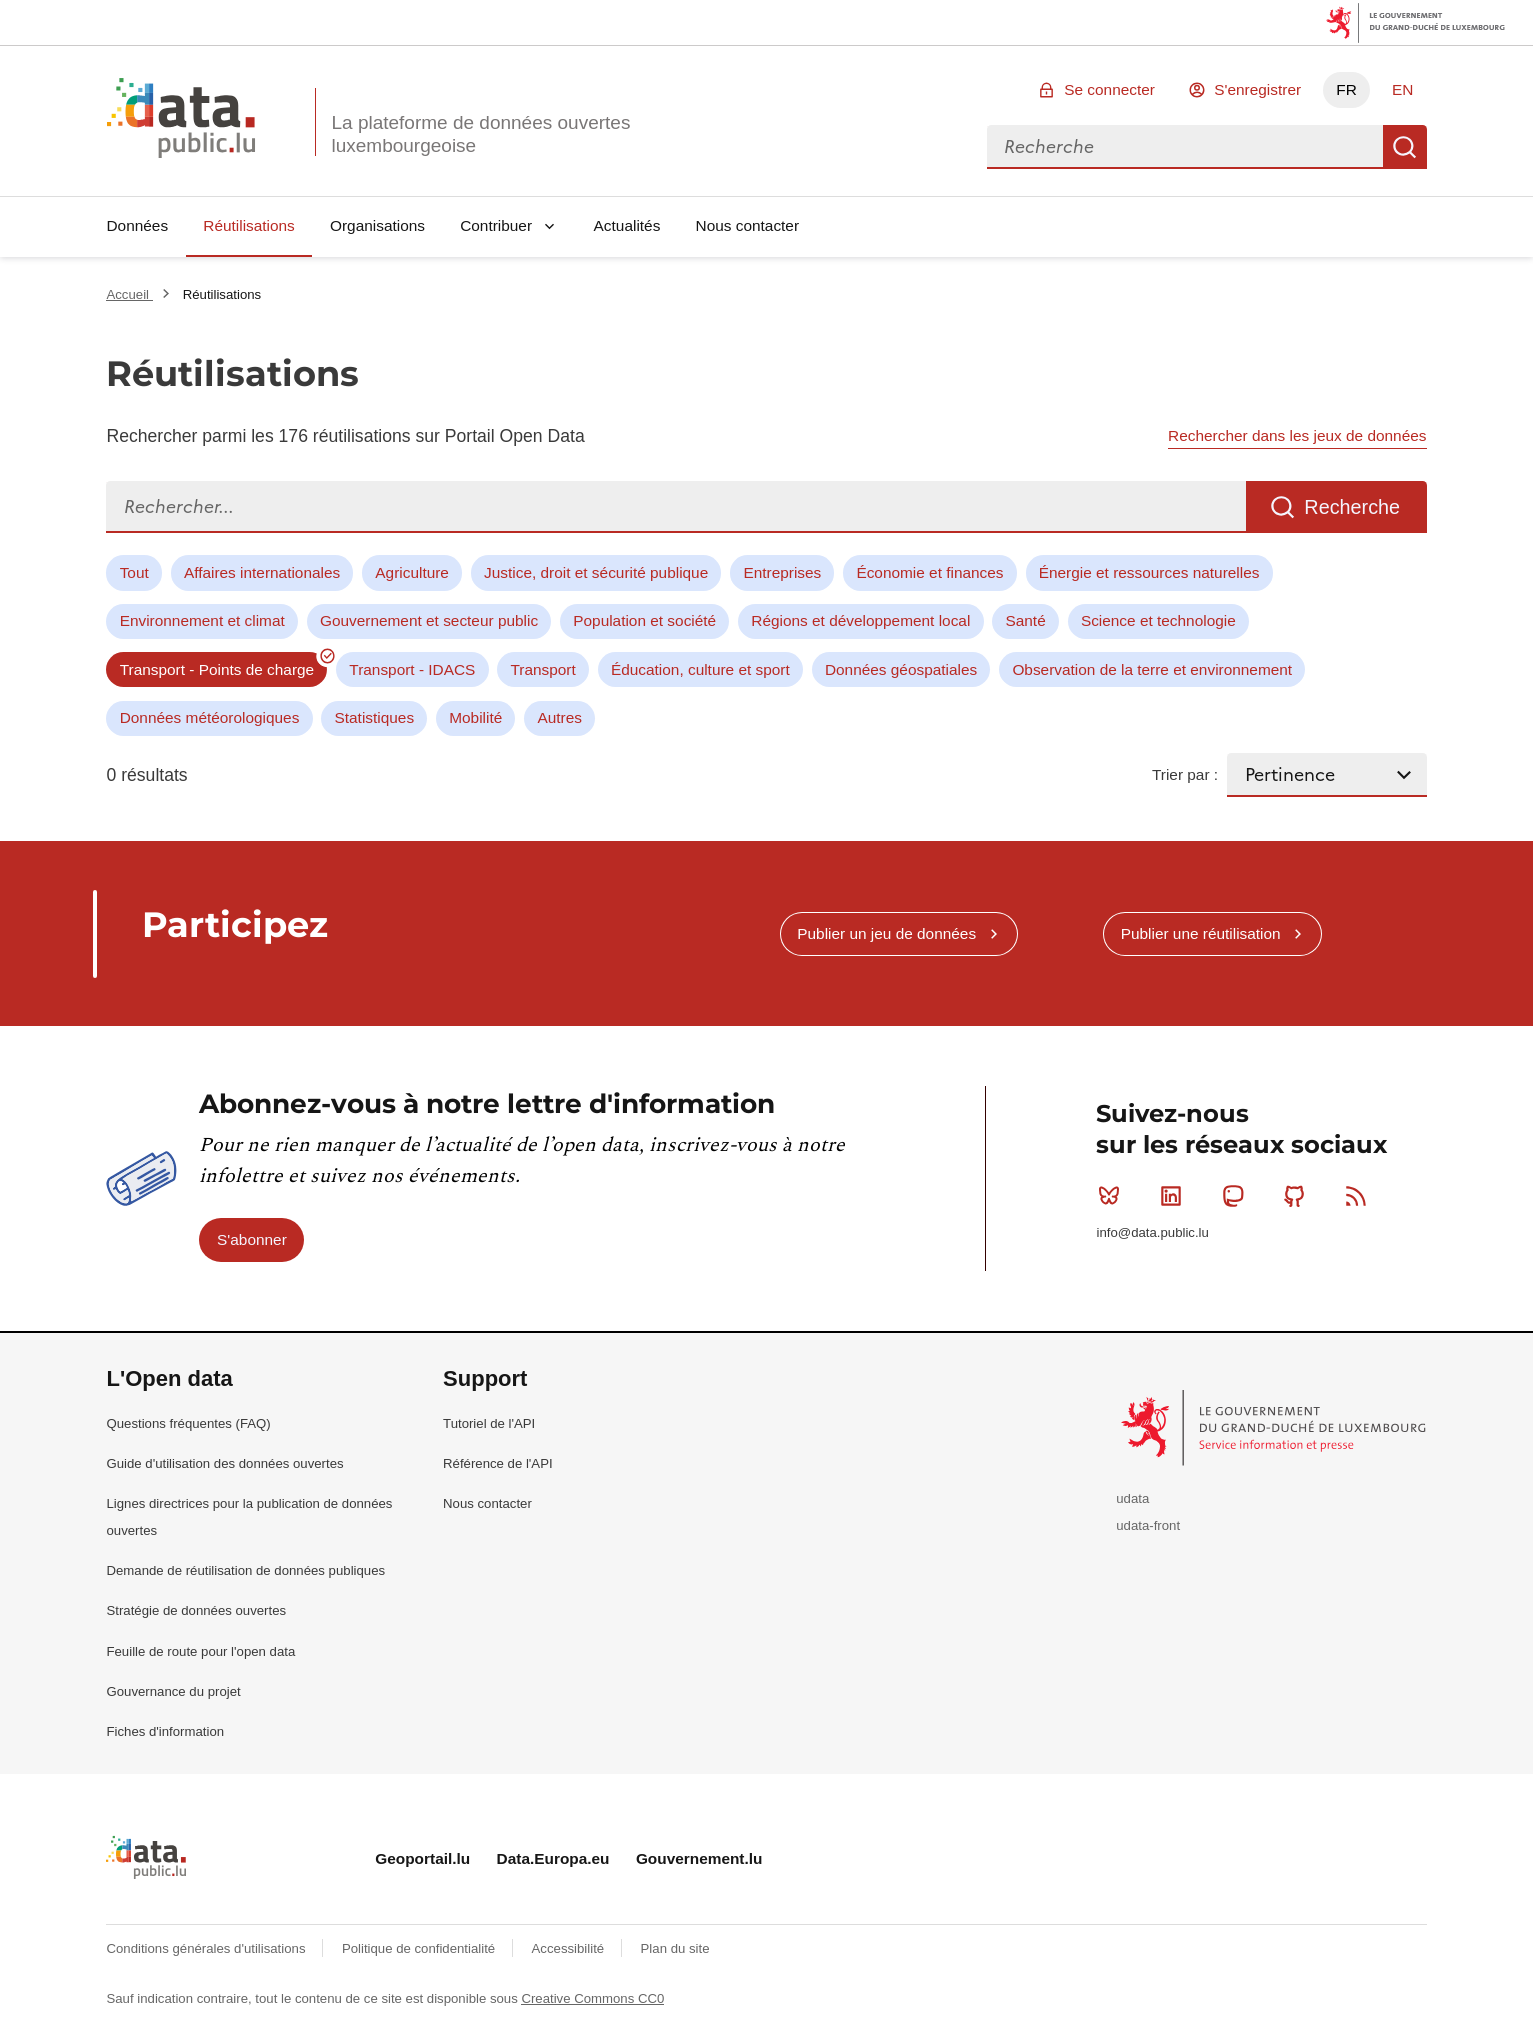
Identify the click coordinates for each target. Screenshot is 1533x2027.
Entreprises (782, 572)
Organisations (377, 225)
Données (137, 225)
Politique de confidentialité (420, 1948)
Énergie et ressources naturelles (1149, 572)
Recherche (1405, 147)
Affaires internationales (262, 572)
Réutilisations (249, 225)
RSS (1360, 1196)
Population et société (644, 620)
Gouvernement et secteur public (429, 620)
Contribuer (496, 225)
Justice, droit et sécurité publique (596, 572)
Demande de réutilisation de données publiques (245, 1570)
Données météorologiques (210, 717)
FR (1346, 89)
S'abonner (252, 1239)
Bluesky (1113, 1196)
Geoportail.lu (422, 1858)
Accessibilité (570, 1948)
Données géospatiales (901, 669)
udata (1132, 1498)
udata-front (1148, 1525)
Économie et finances (929, 572)
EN (1402, 89)
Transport (542, 669)
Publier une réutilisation (1201, 933)
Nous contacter (748, 225)
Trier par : (1185, 774)
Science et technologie (1158, 620)
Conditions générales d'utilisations (207, 1948)
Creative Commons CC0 (592, 1998)
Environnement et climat (202, 620)
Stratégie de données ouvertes (196, 1610)
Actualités (627, 225)
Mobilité (475, 717)
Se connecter (1109, 89)
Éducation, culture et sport (700, 669)
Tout (134, 572)
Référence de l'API (498, 1463)
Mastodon (1237, 1196)
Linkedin (1175, 1196)
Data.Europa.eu (553, 1858)
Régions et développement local (860, 620)
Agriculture (412, 572)
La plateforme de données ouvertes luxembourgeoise (480, 134)
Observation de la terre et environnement (1152, 669)
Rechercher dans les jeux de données (1297, 435)
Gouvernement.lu (699, 1858)
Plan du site (675, 1948)
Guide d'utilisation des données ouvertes (224, 1463)
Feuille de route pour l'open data (200, 1651)
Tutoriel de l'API (489, 1423)
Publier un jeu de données (886, 933)
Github (1298, 1196)
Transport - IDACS (412, 669)
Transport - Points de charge (217, 669)
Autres (559, 717)
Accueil (129, 294)
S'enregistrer (1257, 89)
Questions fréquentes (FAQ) (188, 1423)
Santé (1025, 620)
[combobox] (1185, 147)
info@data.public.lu (1152, 1232)
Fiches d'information (165, 1731)
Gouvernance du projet (173, 1691)
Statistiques (375, 717)
